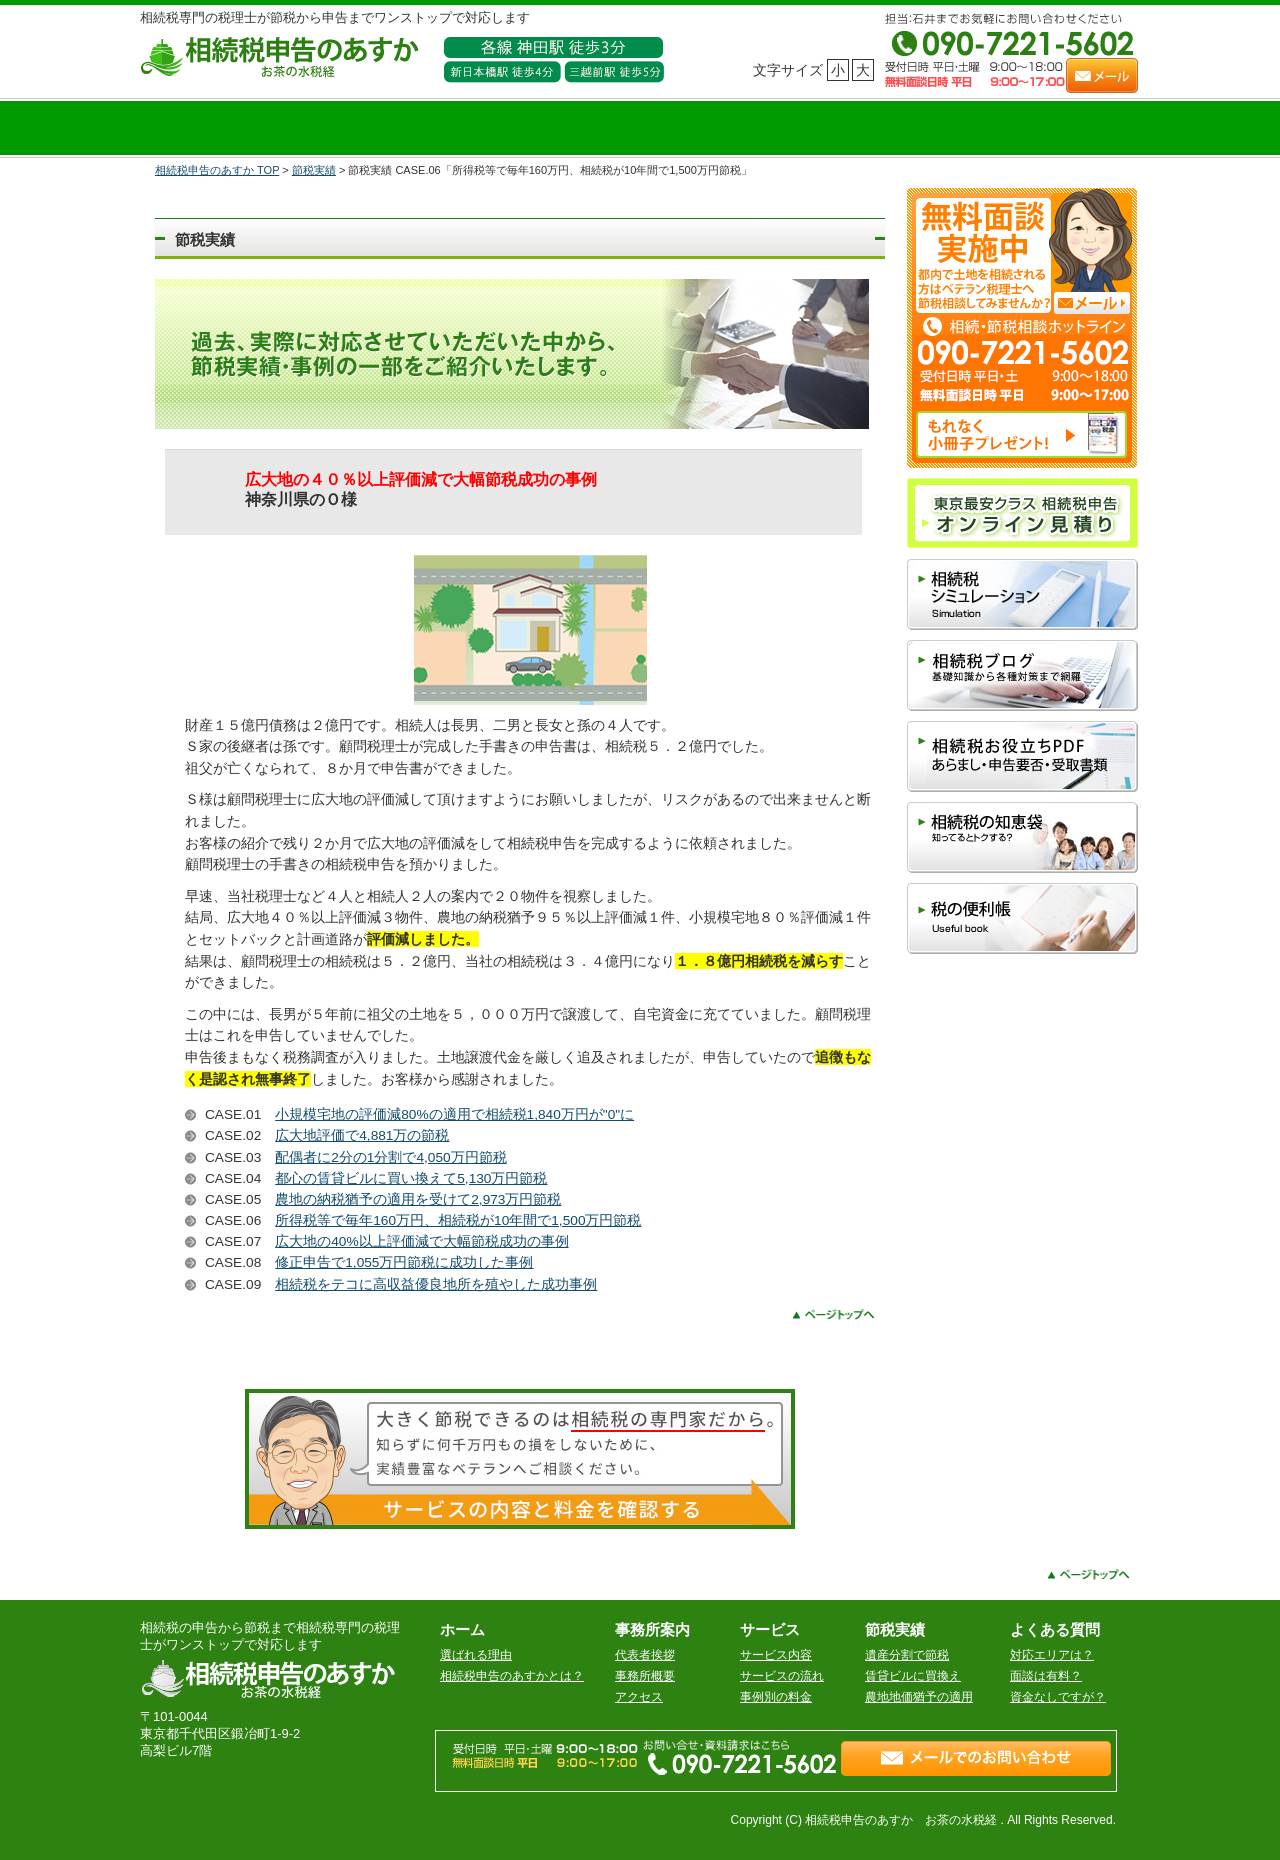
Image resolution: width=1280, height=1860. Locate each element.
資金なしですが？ (1058, 1697)
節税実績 (314, 170)
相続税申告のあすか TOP (217, 170)
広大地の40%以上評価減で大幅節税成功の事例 (421, 1241)
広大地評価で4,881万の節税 (362, 1135)
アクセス (639, 1697)
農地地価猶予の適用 (919, 1697)
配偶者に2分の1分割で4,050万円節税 (390, 1157)
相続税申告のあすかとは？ (512, 1676)
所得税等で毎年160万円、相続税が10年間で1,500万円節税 (458, 1220)
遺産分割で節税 (907, 1655)
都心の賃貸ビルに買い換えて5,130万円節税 (411, 1178)
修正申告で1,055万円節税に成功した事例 (404, 1262)
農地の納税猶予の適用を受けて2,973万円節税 (418, 1199)
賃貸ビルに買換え (913, 1676)
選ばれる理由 (476, 1655)
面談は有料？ (1046, 1676)
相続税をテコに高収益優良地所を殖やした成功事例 (436, 1284)
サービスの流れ (782, 1676)
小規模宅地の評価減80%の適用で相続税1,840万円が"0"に (454, 1114)
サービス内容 (776, 1655)
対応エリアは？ (1052, 1655)
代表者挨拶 (645, 1655)
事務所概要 (645, 1676)
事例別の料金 (776, 1697)
